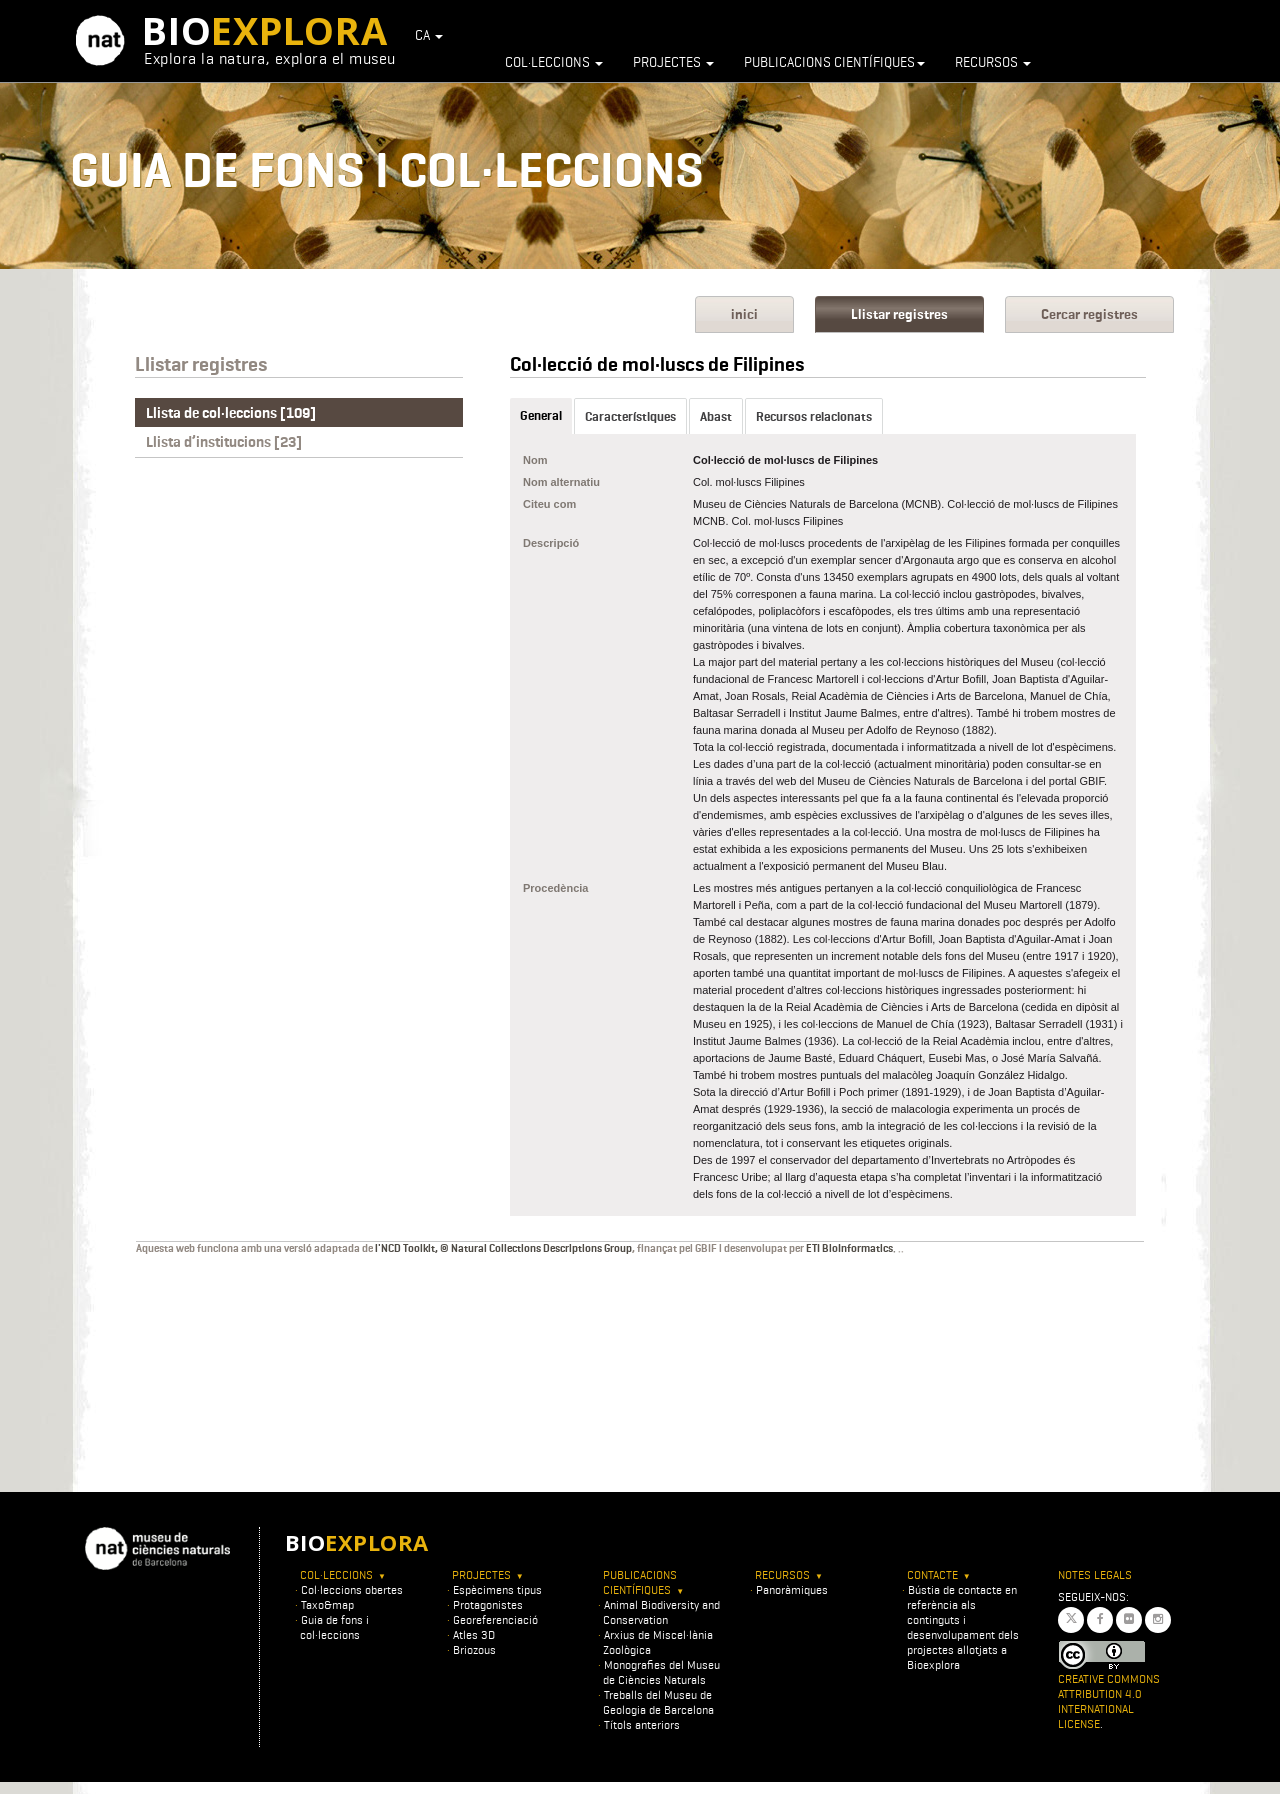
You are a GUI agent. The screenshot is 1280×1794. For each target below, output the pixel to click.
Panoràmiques (792, 1589)
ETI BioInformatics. (851, 1248)
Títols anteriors (642, 1724)
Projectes (673, 62)
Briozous (474, 1649)
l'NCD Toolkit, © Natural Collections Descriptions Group (503, 1248)
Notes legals (1095, 1574)
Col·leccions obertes (352, 1589)
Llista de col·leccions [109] (231, 413)
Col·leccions (554, 62)
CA (429, 35)
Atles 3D (474, 1634)
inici (744, 314)
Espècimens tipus (497, 1589)
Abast (716, 416)
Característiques (630, 416)
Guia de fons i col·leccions (334, 1627)
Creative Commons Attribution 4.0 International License (1109, 1701)
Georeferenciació (495, 1619)
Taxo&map (327, 1604)
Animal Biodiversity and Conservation (661, 1612)
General (541, 415)
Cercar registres (1089, 314)
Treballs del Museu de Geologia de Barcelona (658, 1702)
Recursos (993, 62)
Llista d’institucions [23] (224, 442)
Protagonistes (488, 1604)
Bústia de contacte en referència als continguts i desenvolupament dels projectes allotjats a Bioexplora (963, 1627)
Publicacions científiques (834, 62)
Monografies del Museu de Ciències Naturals (661, 1672)
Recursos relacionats (814, 416)
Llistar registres (899, 314)
